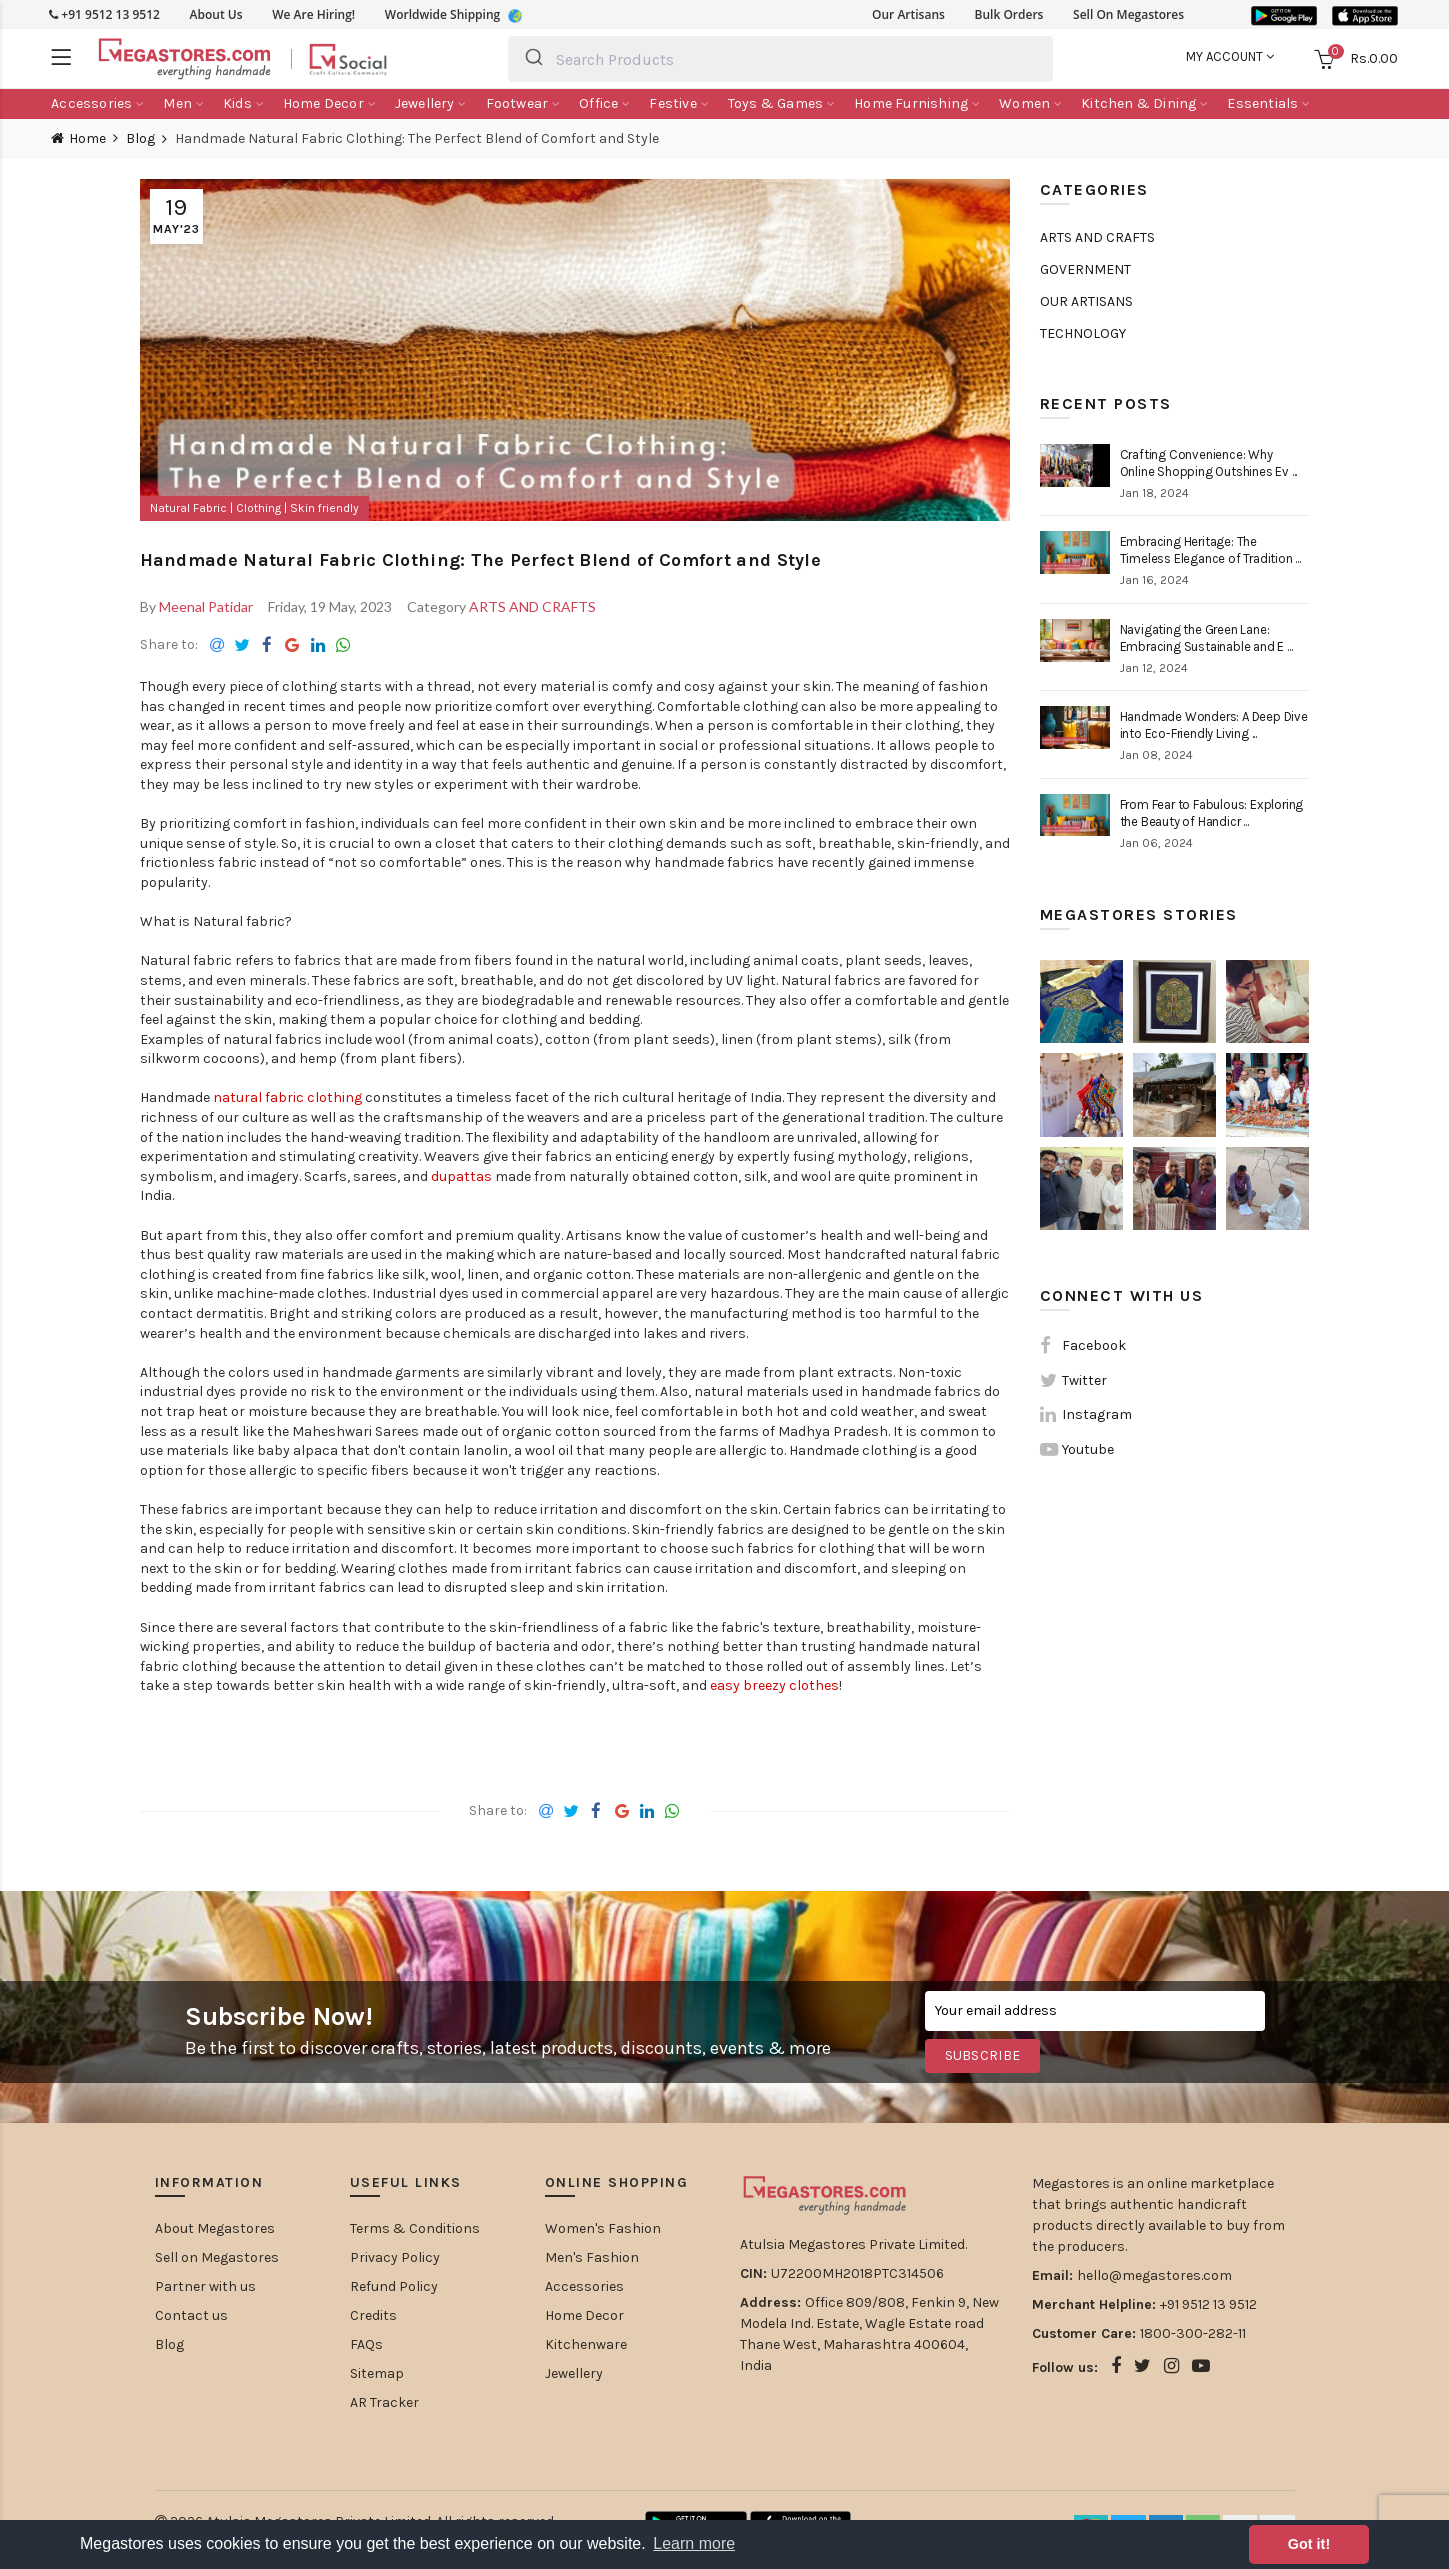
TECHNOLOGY (1083, 333)
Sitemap (377, 2373)
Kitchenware (586, 2344)
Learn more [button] (694, 2543)
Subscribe (983, 2055)
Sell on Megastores (217, 2257)
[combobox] (780, 59)
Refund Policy (394, 2286)
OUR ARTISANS (1086, 301)
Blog (140, 139)
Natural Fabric (190, 508)
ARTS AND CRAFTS (532, 606)
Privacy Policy (395, 2257)
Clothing (260, 508)
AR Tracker (384, 2402)
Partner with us (205, 2286)
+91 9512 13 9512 (104, 14)
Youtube (1088, 1449)
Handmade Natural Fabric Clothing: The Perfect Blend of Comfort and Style (481, 560)
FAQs (366, 2344)
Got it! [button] (1309, 2544)
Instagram (1097, 1414)
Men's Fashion (592, 2257)
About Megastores (215, 2228)
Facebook (1094, 1345)
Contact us (191, 2315)
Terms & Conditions (415, 2228)
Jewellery (574, 2373)
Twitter (1084, 1380)
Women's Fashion (603, 2228)
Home (87, 138)
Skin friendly (324, 508)
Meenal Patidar (206, 606)
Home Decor (584, 2315)
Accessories (584, 2286)
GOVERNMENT (1085, 269)
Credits (373, 2315)
